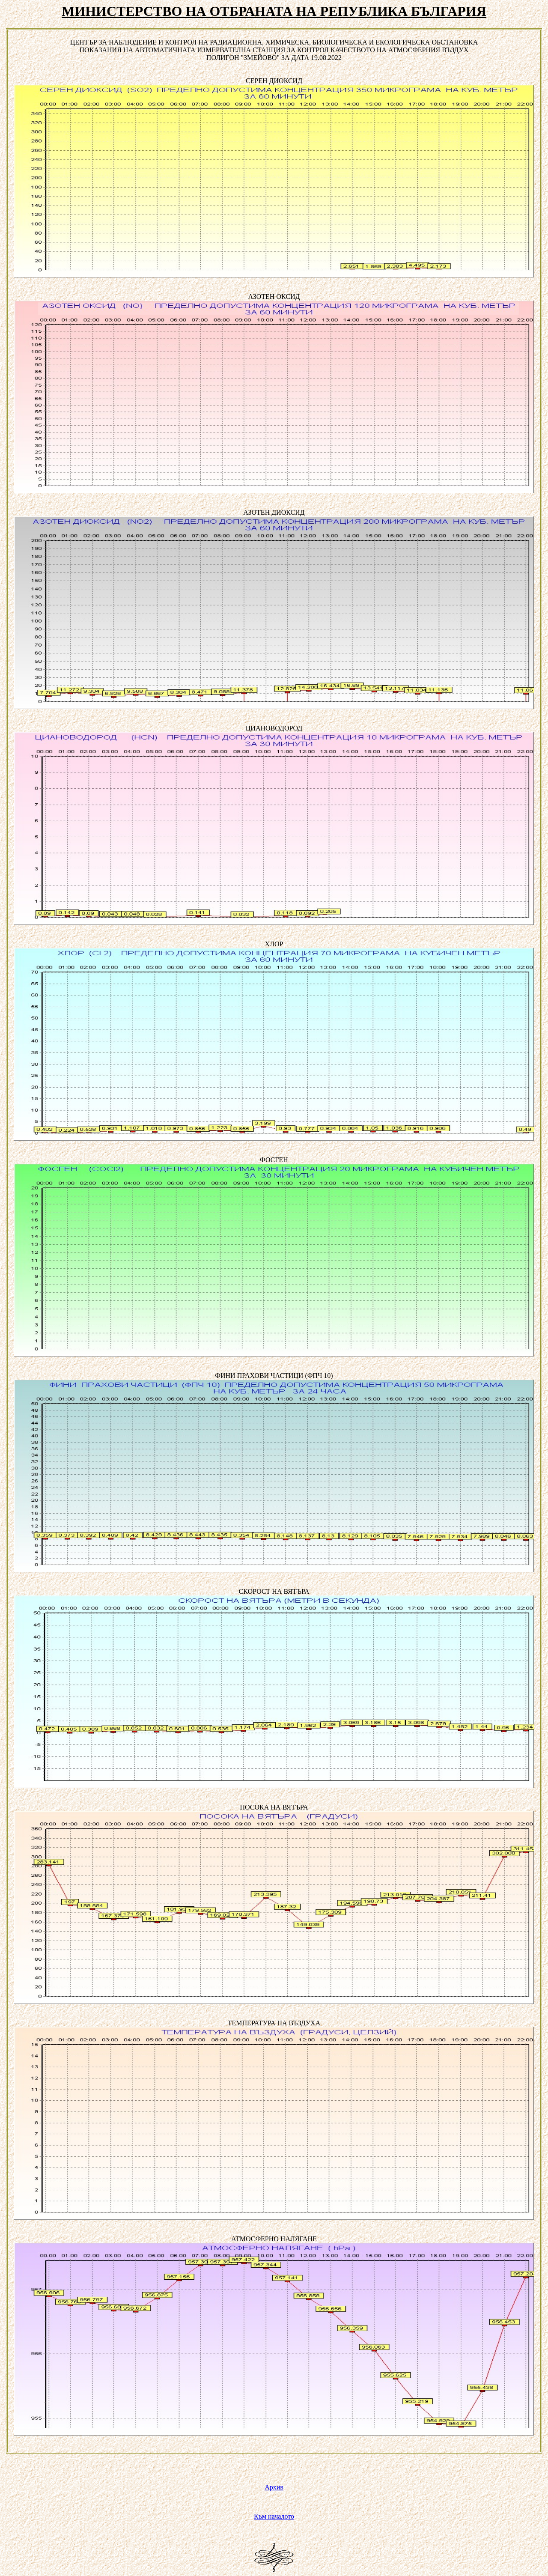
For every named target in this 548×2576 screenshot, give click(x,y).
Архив (274, 2487)
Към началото (274, 2516)
